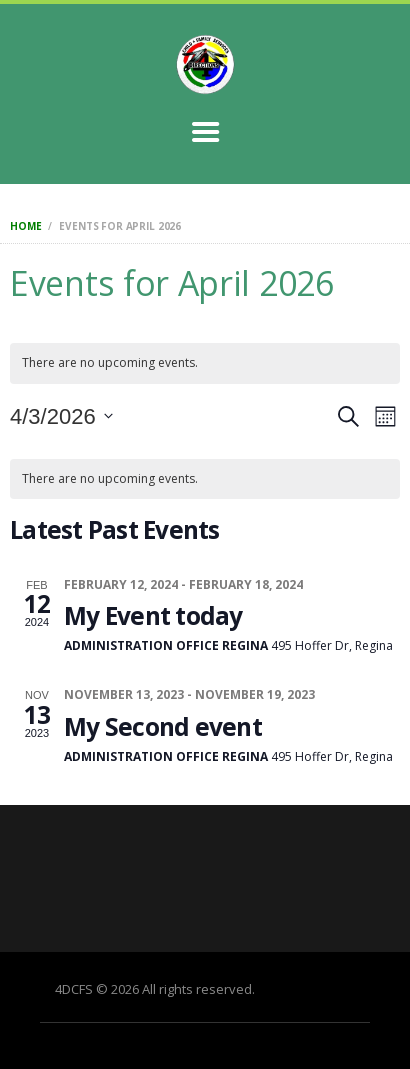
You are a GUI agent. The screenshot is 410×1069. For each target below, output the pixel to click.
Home (25, 226)
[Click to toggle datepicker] (61, 416)
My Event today (153, 615)
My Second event (163, 726)
